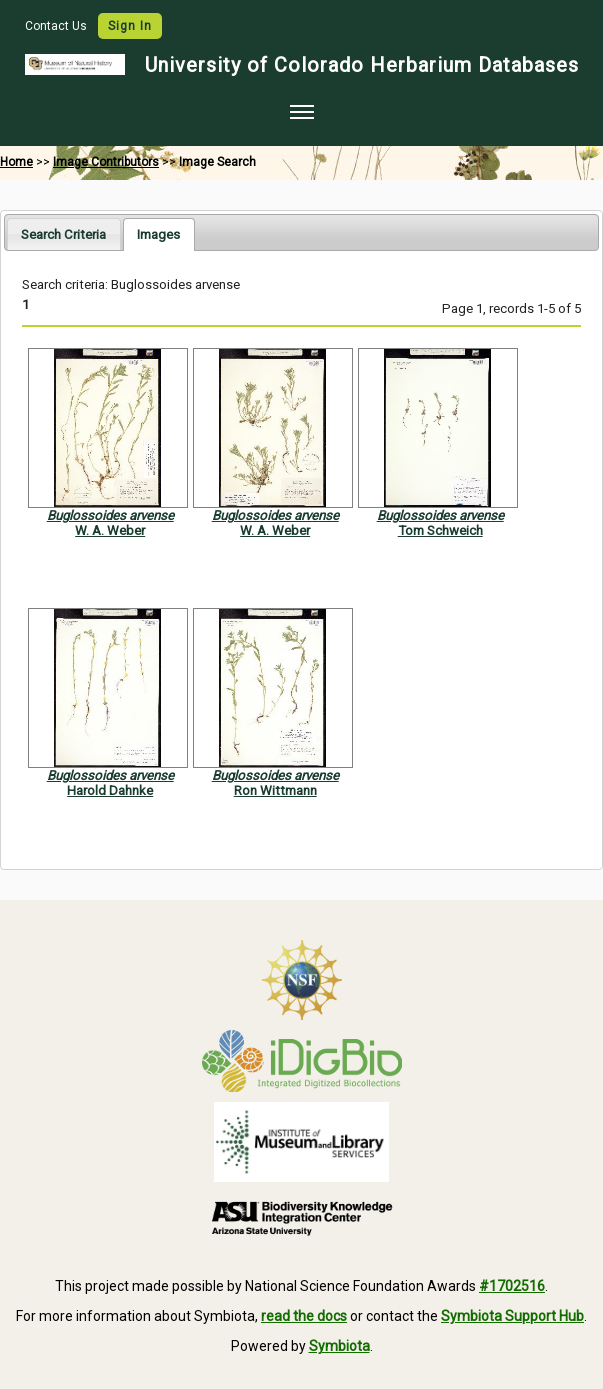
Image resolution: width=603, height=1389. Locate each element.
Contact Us (57, 26)
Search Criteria (63, 234)
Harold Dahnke (110, 790)
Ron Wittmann (275, 790)
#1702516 (512, 1286)
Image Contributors (106, 162)
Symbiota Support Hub (512, 1316)
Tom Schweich (440, 530)
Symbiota (339, 1346)
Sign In (130, 26)
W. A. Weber (110, 530)
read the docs (304, 1316)
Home (16, 162)
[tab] (63, 233)
